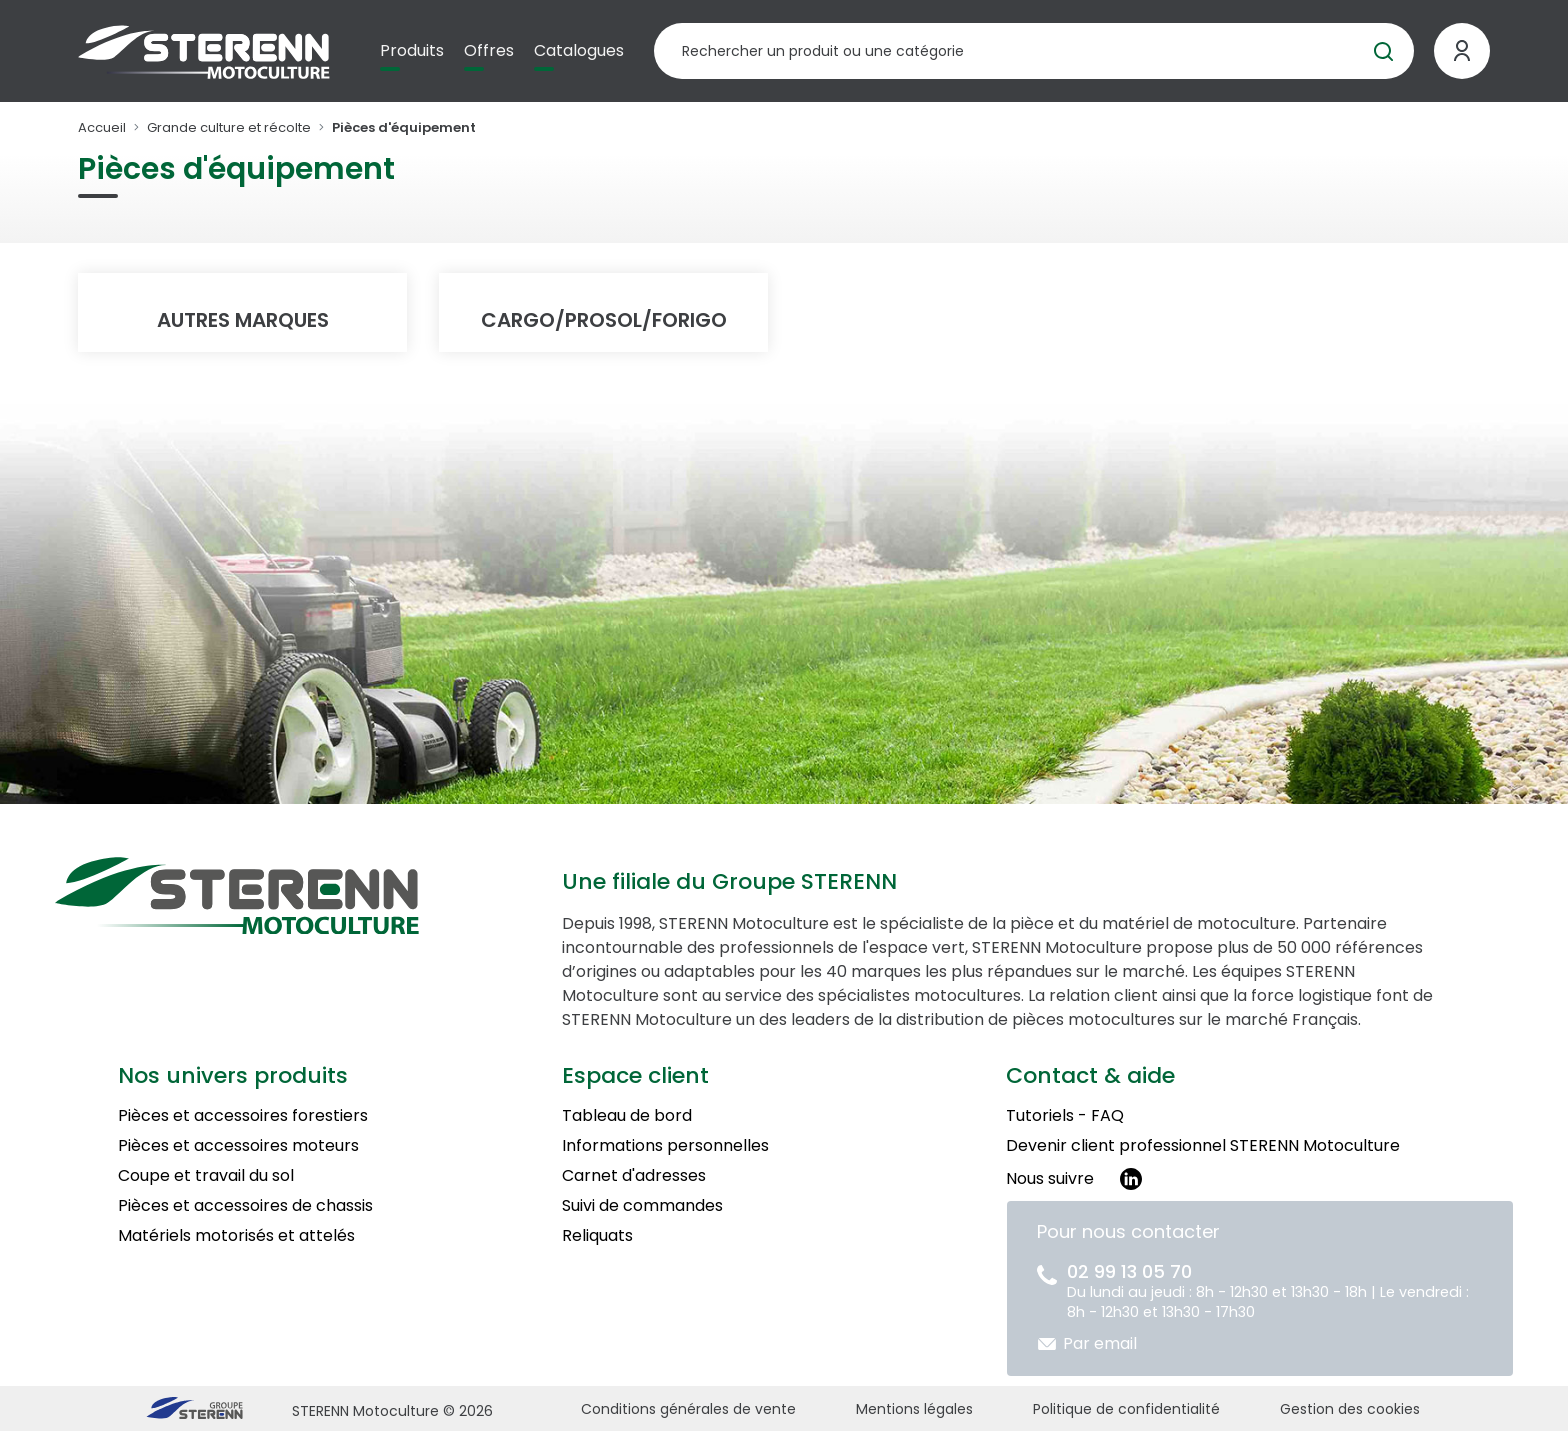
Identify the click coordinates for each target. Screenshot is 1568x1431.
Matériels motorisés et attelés (236, 1235)
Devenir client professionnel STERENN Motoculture (1203, 1145)
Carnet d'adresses (634, 1175)
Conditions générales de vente (688, 1409)
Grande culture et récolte (229, 127)
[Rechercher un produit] (1033, 51)
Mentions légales (914, 1409)
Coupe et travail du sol (206, 1175)
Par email (1100, 1343)
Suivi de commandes (642, 1205)
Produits (412, 50)
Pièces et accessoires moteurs (238, 1145)
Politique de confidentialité (1126, 1409)
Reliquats (597, 1235)
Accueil (102, 127)
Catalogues (579, 50)
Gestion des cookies (1350, 1409)
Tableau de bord (627, 1115)
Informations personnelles (665, 1145)
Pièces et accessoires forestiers (243, 1115)
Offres (489, 50)
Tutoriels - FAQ (1065, 1115)
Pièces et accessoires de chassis (245, 1205)
